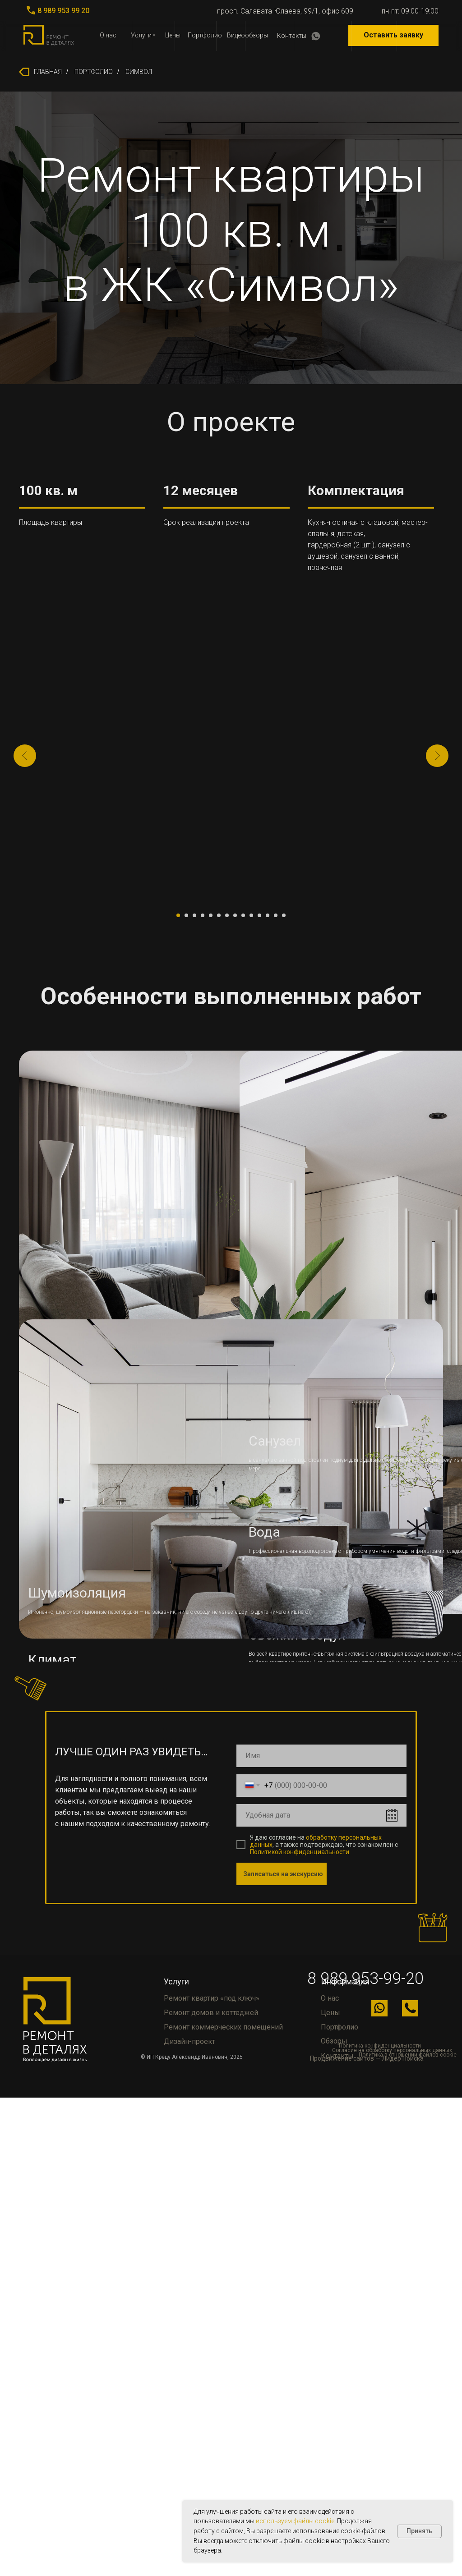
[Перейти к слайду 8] (235, 915)
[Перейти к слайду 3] (194, 915)
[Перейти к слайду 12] (267, 915)
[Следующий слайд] (437, 755)
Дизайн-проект (189, 2041)
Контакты (291, 35)
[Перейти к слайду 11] (259, 915)
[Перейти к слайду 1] (178, 915)
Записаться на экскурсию (283, 1874)
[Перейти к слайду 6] (219, 915)
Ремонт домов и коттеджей (211, 2012)
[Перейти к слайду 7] (227, 915)
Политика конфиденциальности (380, 2046)
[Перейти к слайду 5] (211, 915)
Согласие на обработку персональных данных (392, 2050)
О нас (108, 35)
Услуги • (143, 35)
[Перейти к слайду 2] (186, 915)
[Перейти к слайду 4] (202, 915)
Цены (172, 35)
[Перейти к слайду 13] (275, 915)
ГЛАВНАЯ (40, 72)
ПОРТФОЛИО (93, 71)
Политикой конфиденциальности (299, 1851)
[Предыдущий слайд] (25, 755)
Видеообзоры (247, 35)
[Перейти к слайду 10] (251, 915)
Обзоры (334, 2041)
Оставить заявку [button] (393, 35)
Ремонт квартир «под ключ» (211, 1998)
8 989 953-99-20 (365, 1978)
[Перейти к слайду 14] (284, 915)
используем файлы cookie (295, 2521)
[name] (321, 1756)
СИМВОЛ (138, 71)
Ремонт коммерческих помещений (223, 2027)
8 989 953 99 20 (63, 10)
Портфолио (205, 35)
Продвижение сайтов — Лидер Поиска (367, 2058)
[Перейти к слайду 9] (243, 915)
